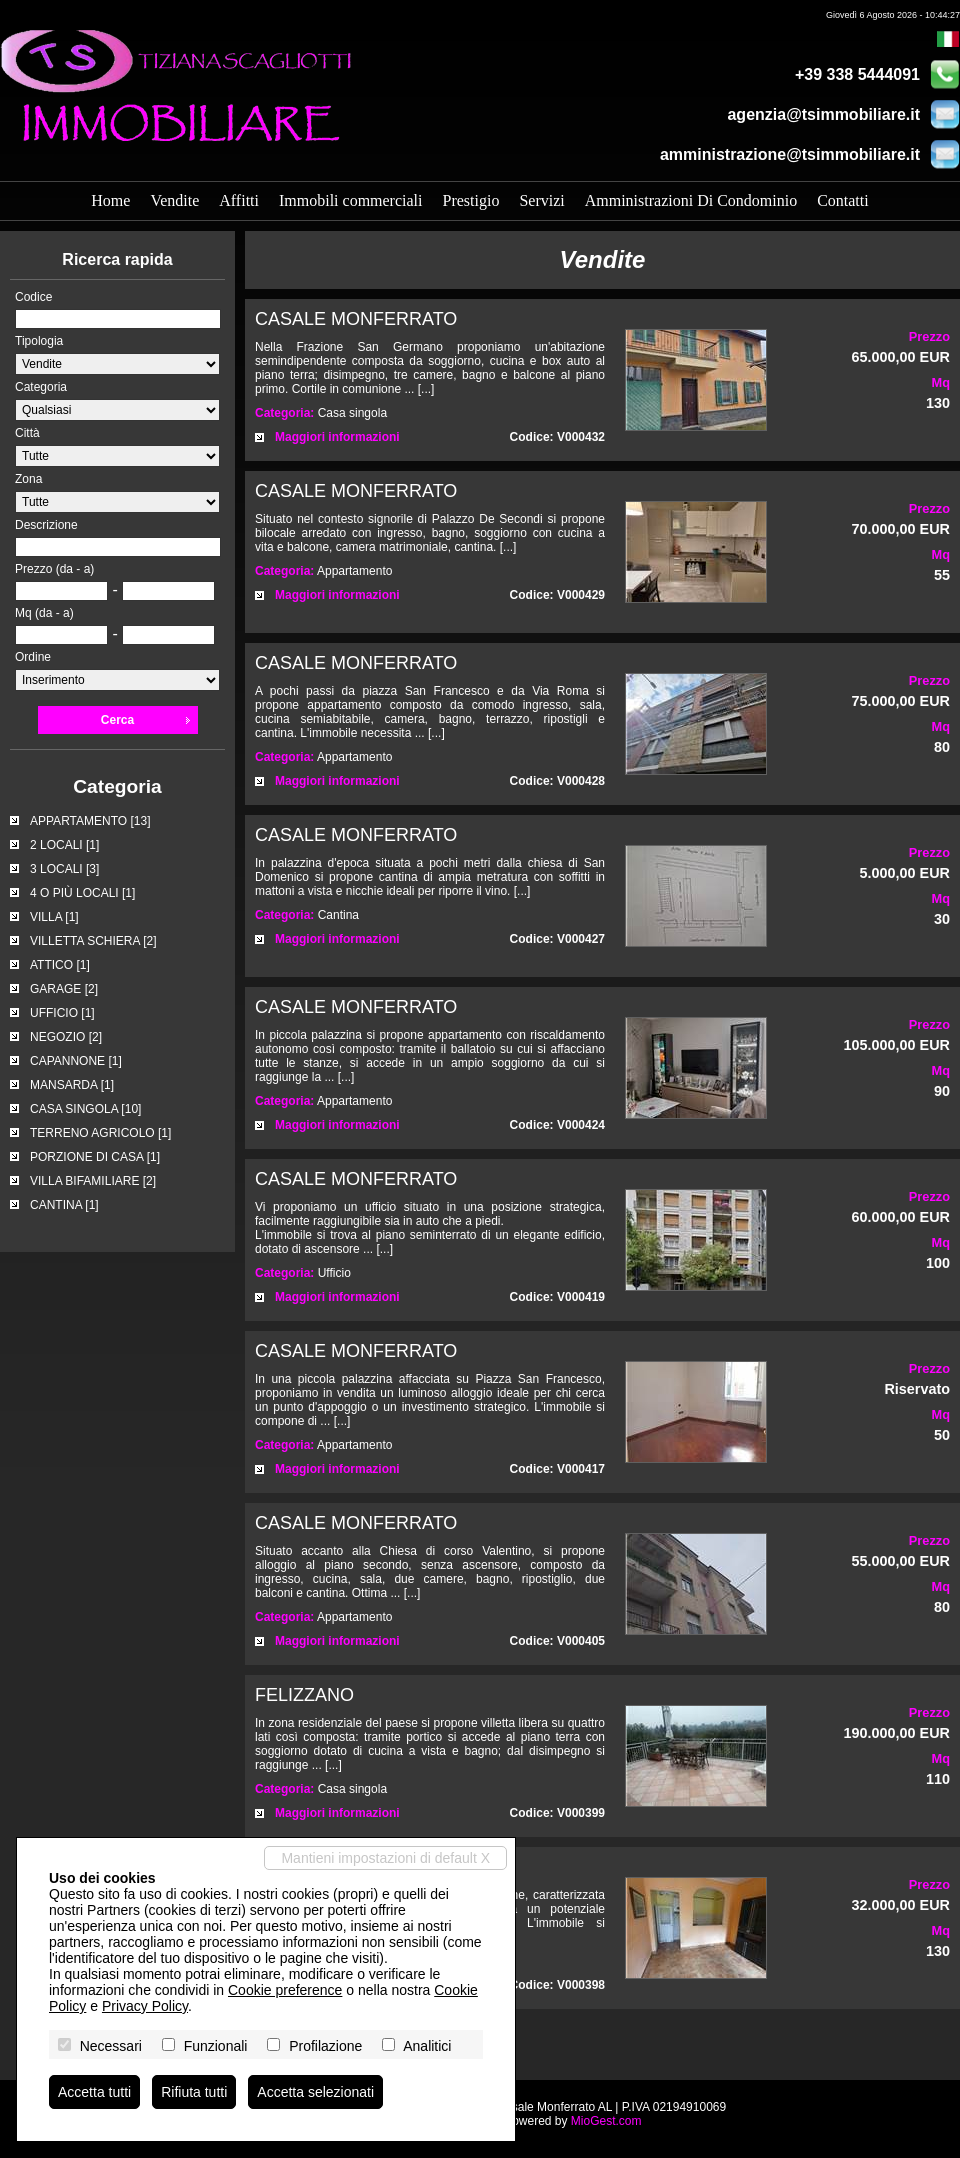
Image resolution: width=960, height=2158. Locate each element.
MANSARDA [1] (72, 1085)
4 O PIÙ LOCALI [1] (82, 893)
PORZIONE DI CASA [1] (95, 1157)
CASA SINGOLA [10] (85, 1109)
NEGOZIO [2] (66, 1037)
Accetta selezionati (315, 2092)
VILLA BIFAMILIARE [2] (93, 1181)
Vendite (174, 200)
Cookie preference (285, 1990)
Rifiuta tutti (194, 2092)
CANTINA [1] (64, 1205)
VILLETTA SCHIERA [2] (93, 941)
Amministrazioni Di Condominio (691, 200)
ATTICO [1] (60, 965)
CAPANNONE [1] (76, 1061)
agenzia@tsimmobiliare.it (823, 114)
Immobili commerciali (351, 200)
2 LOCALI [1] (64, 845)
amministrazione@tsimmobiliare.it (790, 154)
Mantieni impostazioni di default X (385, 1858)
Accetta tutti (94, 2092)
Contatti (843, 200)
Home (110, 200)
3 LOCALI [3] (64, 869)
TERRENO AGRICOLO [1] (100, 1133)
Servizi (541, 200)
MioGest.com (606, 2121)
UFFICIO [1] (62, 1013)
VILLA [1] (54, 917)
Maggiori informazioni (337, 437)
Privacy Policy (145, 2006)
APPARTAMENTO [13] (90, 821)
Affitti (239, 200)
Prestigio (470, 200)
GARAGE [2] (64, 989)
